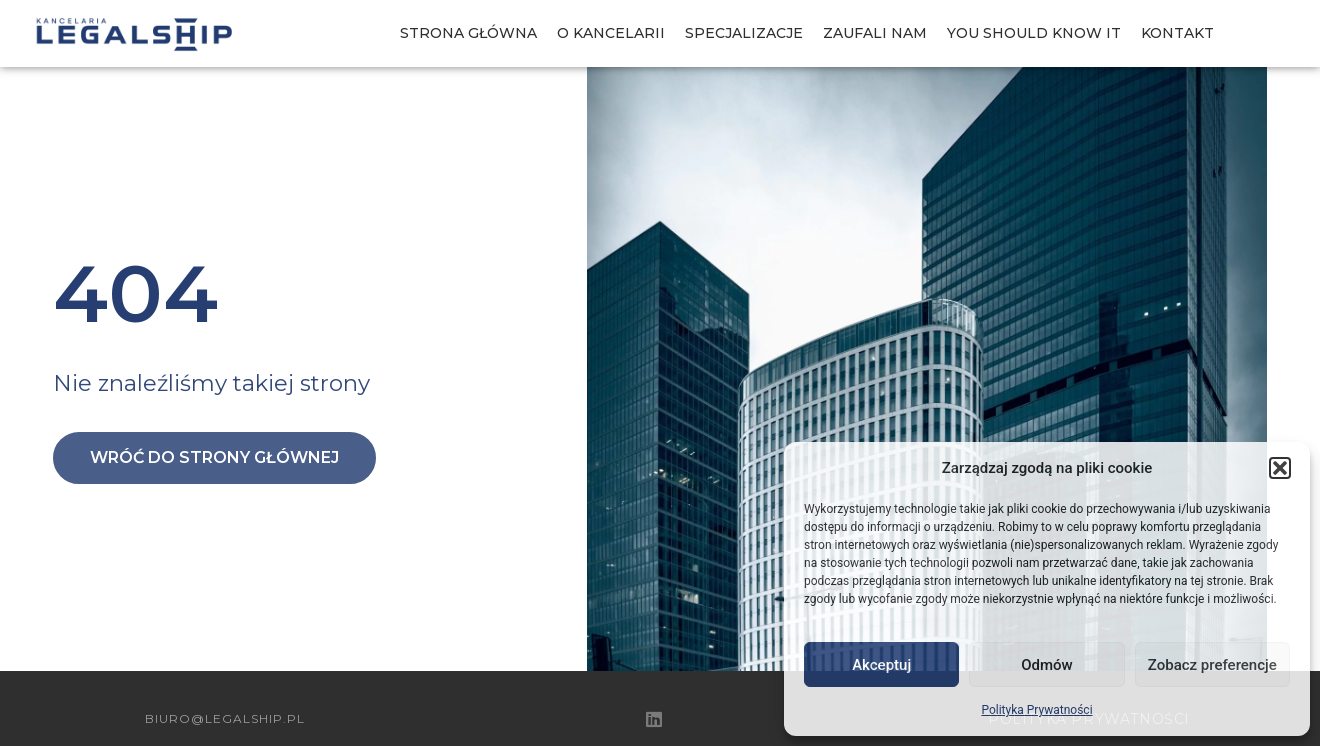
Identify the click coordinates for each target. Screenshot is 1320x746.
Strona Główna (468, 33)
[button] (1280, 468)
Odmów (1047, 665)
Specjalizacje (744, 33)
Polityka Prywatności (1036, 710)
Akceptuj (881, 665)
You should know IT (1034, 33)
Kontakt (1177, 33)
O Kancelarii (611, 33)
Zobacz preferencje (1212, 665)
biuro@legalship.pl (225, 718)
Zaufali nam (875, 33)
